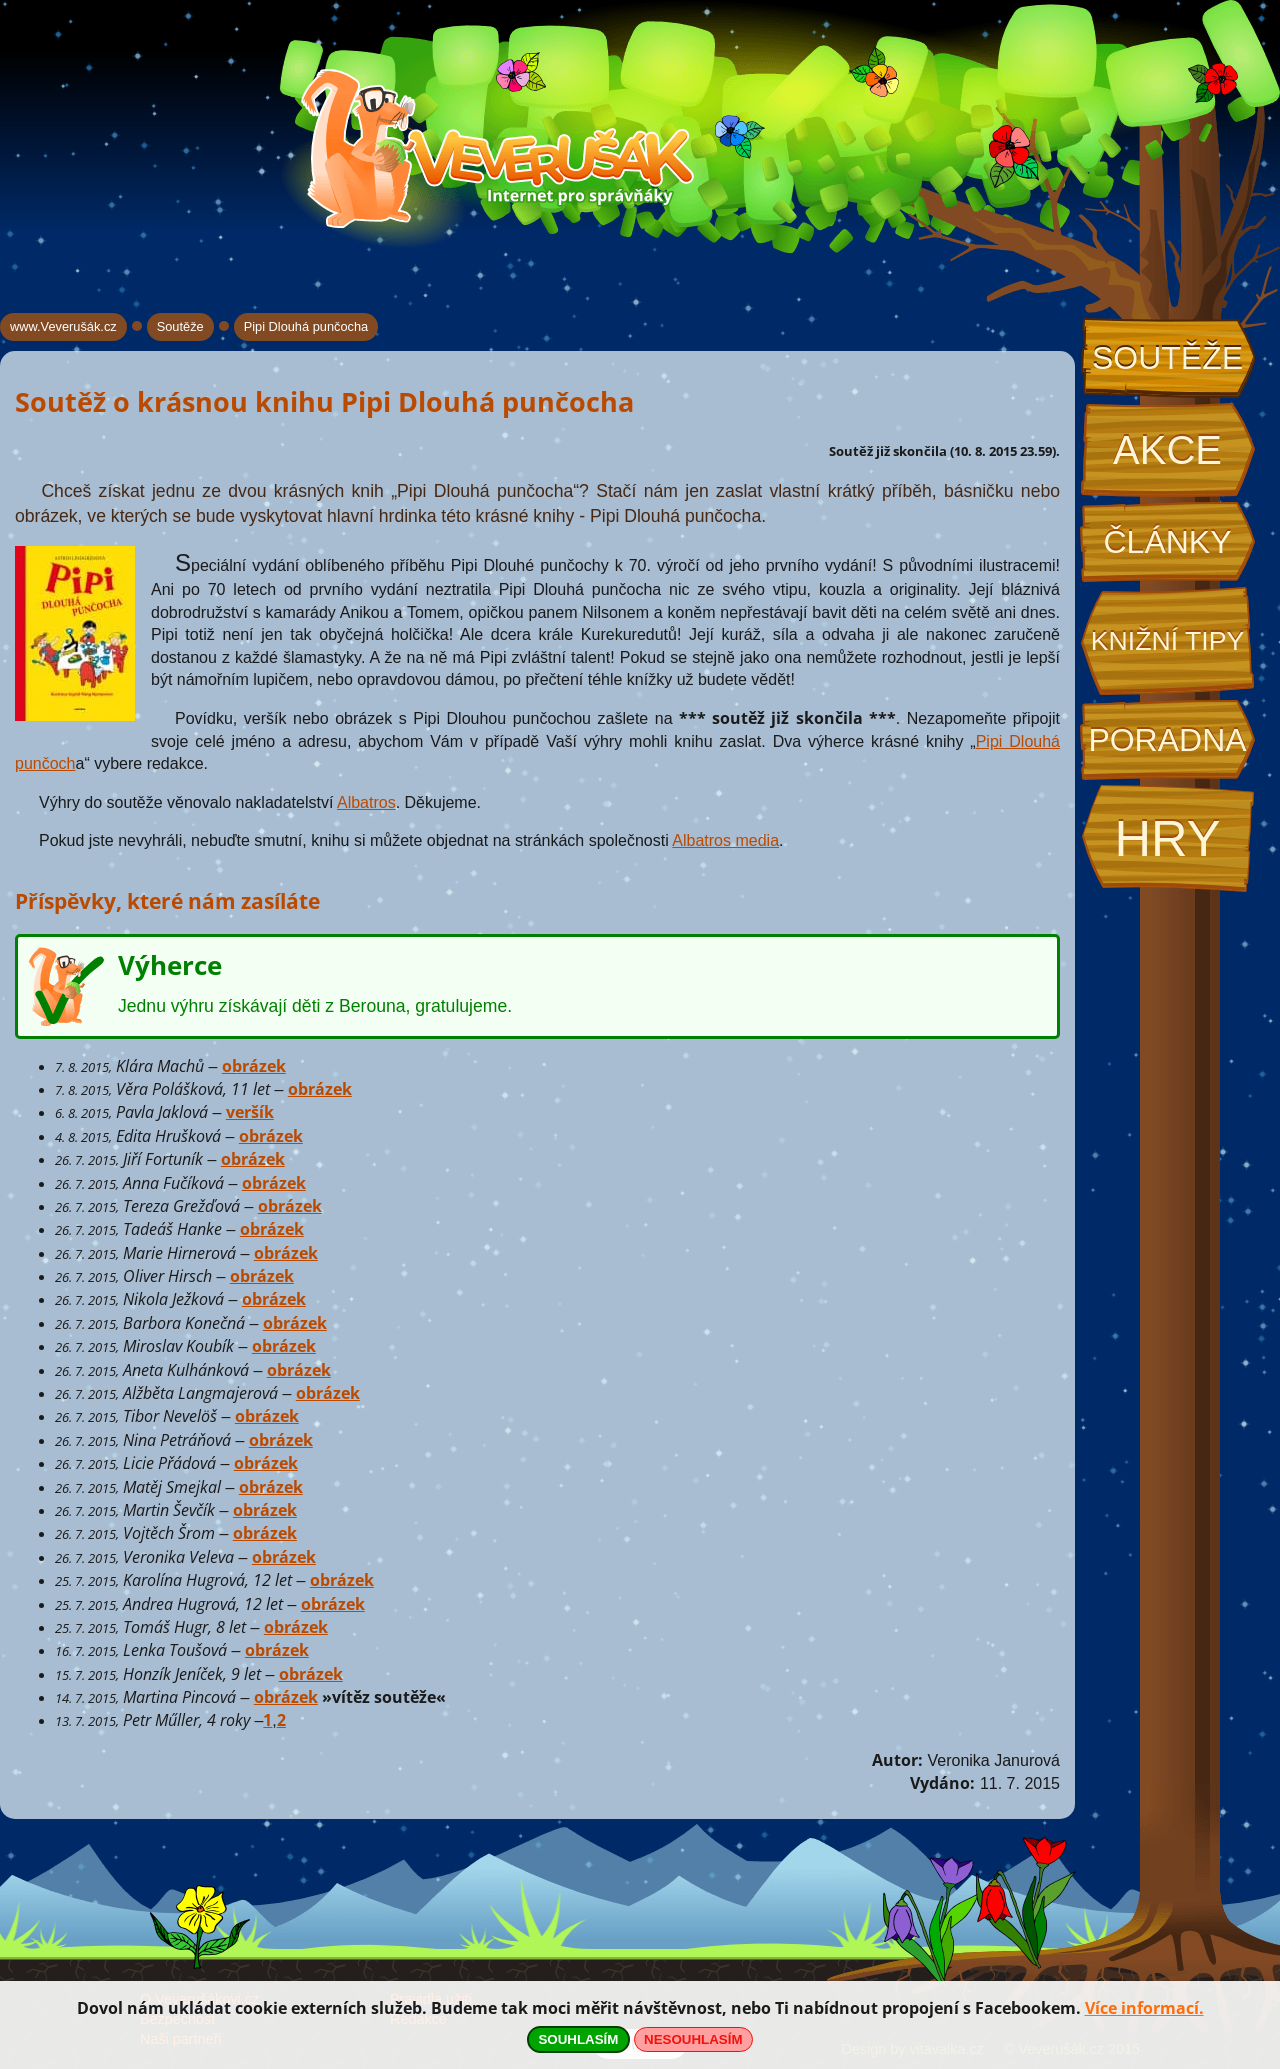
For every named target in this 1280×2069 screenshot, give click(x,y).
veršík (250, 1112)
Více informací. (1144, 2008)
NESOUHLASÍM (693, 2039)
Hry (1167, 838)
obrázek (254, 1066)
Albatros (366, 802)
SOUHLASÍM (578, 2039)
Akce (1167, 450)
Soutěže (1167, 358)
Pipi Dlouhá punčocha (306, 326)
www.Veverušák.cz (63, 326)
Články (1167, 542)
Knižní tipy (1168, 641)
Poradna (1167, 740)
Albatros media (725, 840)
